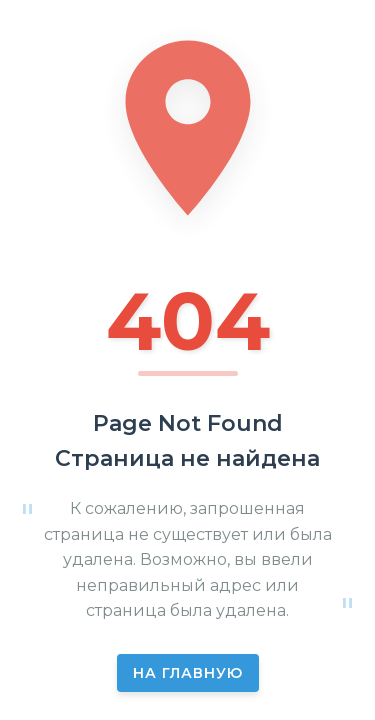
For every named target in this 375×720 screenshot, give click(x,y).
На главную (188, 673)
